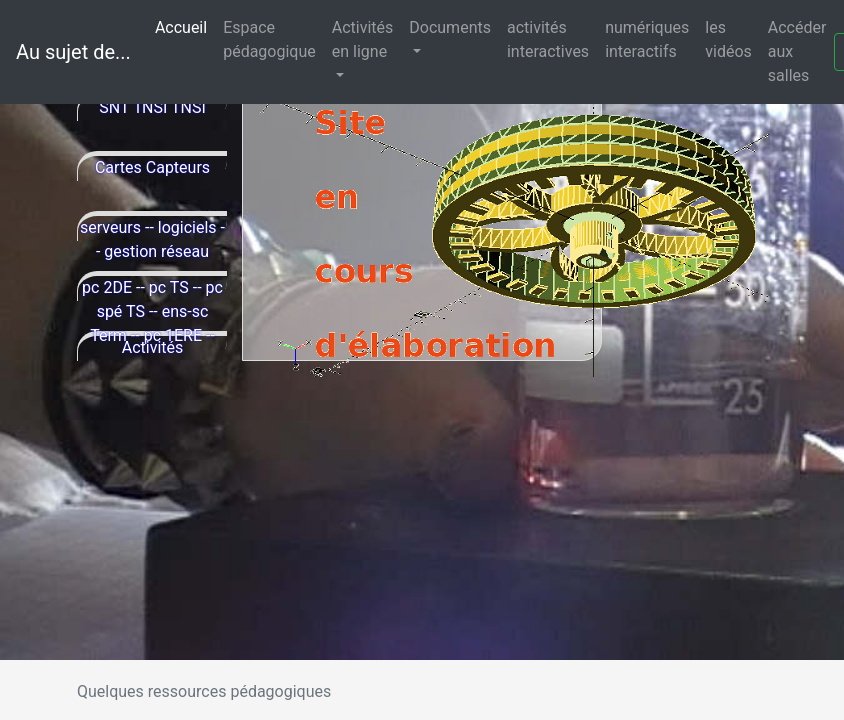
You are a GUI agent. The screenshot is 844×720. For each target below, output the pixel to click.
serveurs (110, 227)
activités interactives (548, 39)
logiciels (187, 227)
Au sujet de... (73, 52)
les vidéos (728, 39)
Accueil (185, 26)
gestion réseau (156, 251)
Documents (450, 27)
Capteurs (178, 167)
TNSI (188, 107)
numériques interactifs (647, 39)
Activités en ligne (363, 39)
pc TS (169, 287)
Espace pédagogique (269, 39)
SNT (114, 107)
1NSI (150, 107)
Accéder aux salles (797, 51)
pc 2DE (107, 287)
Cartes (118, 167)
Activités (153, 347)
